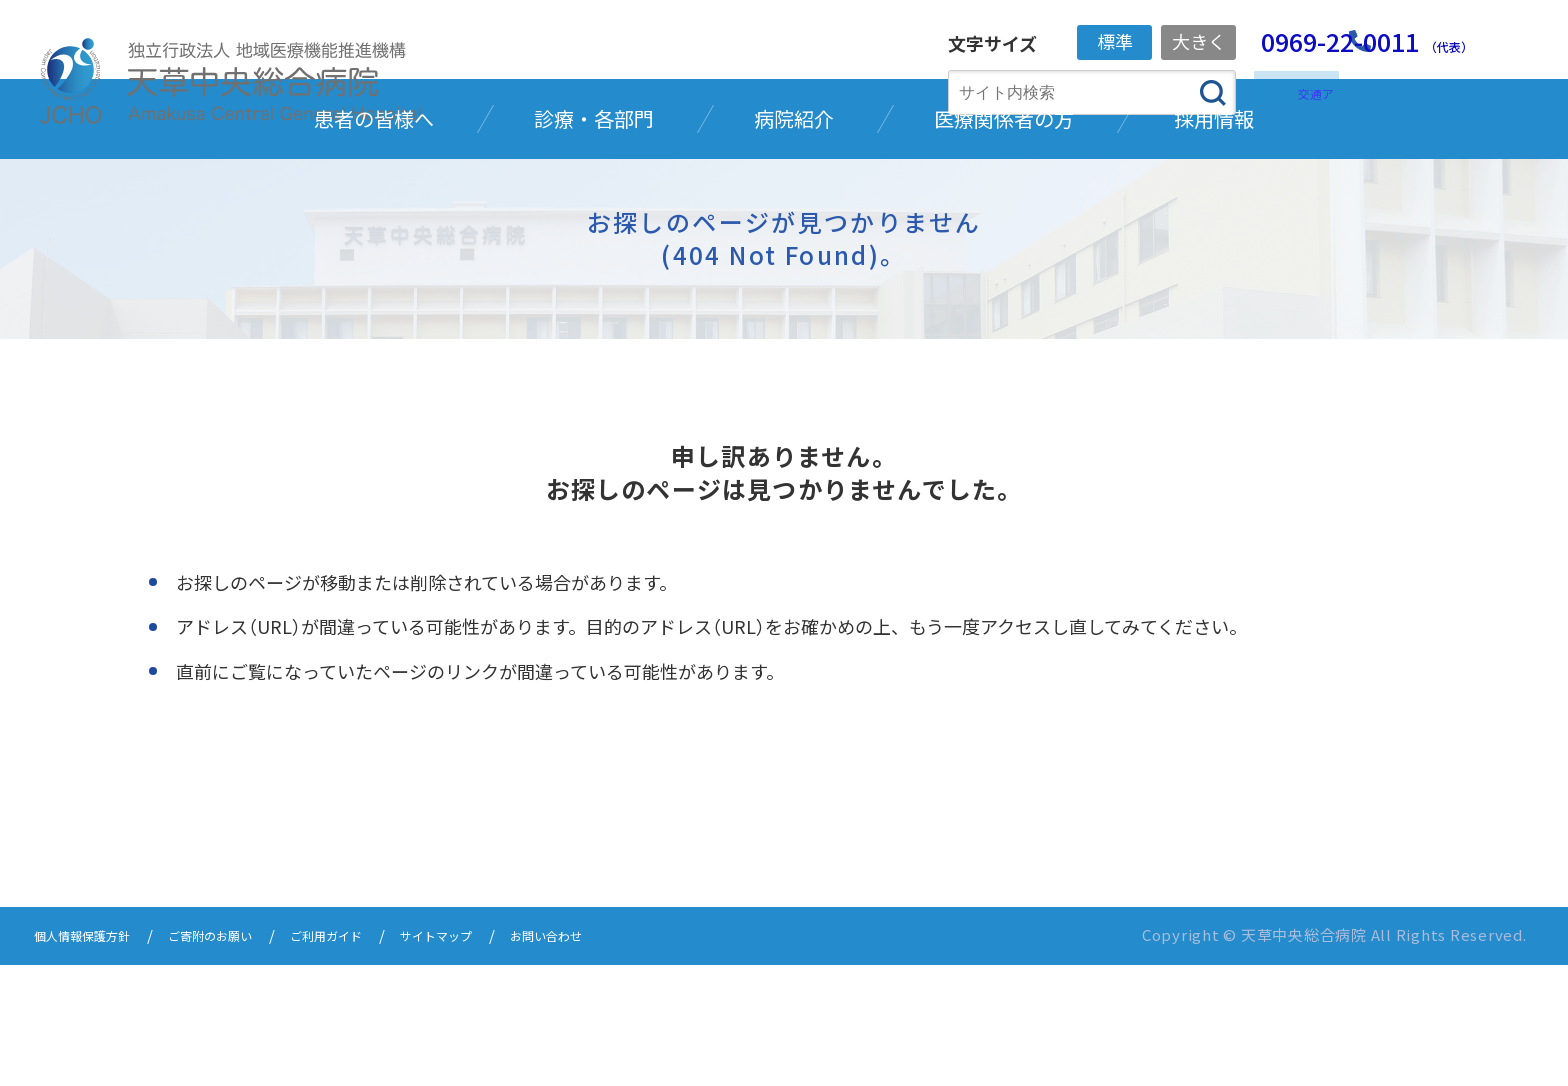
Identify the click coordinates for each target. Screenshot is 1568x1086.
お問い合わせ (636, 1058)
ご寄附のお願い (244, 1058)
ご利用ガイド (380, 1058)
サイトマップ (508, 1058)
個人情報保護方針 (94, 1058)
